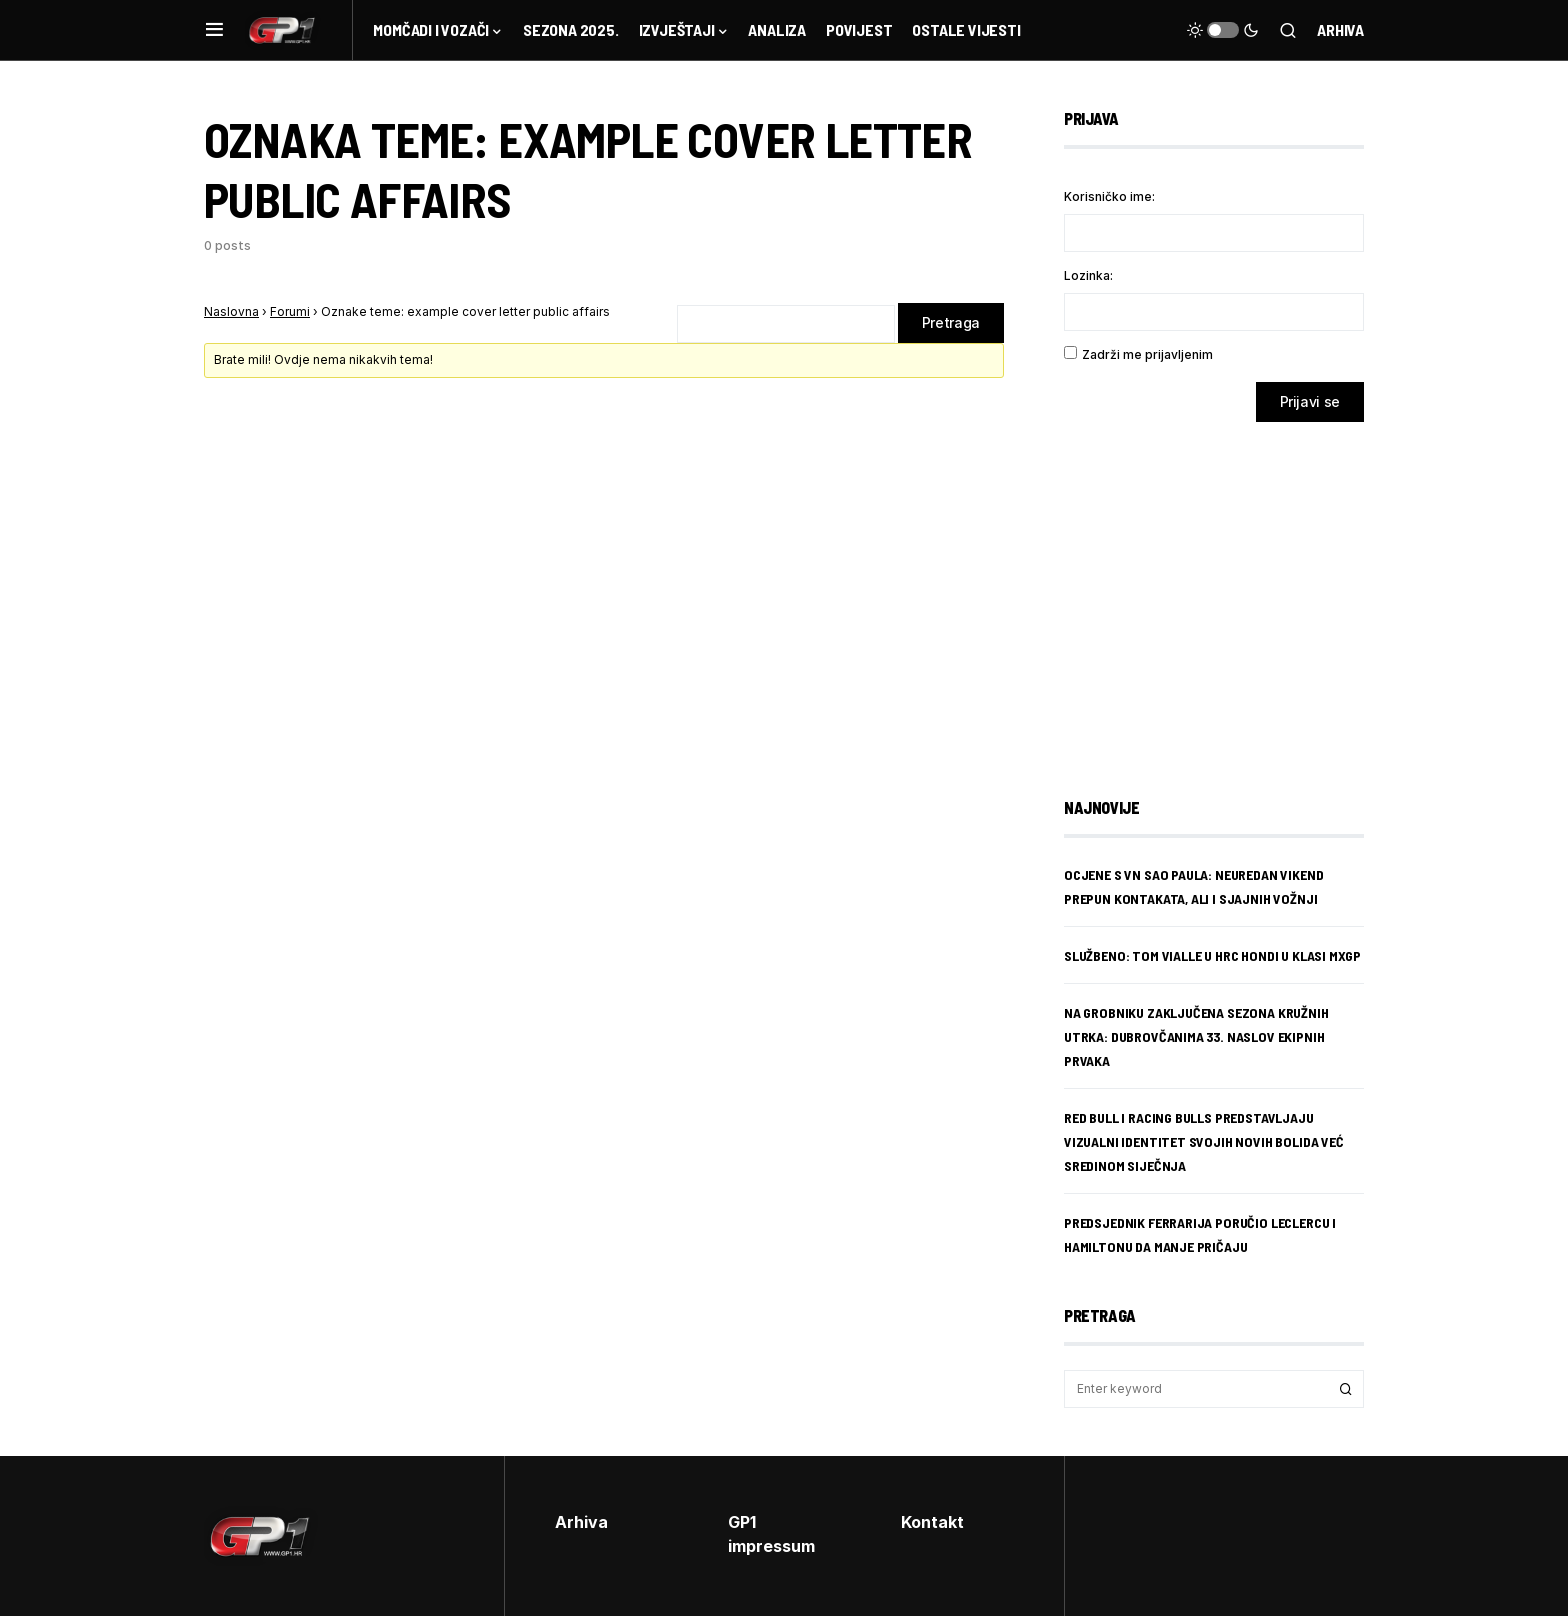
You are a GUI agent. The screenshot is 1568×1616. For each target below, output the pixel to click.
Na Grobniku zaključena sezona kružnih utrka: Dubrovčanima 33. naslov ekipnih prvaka (1196, 1036)
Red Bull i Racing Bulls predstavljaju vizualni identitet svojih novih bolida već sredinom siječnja (1204, 1141)
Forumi (290, 311)
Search (1346, 1389)
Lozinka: (1088, 275)
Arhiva (1340, 29)
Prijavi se (1310, 401)
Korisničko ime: (1109, 196)
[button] (214, 30)
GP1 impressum (771, 1534)
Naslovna (231, 311)
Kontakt (932, 1522)
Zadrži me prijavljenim (1147, 354)
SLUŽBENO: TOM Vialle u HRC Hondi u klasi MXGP (1212, 955)
